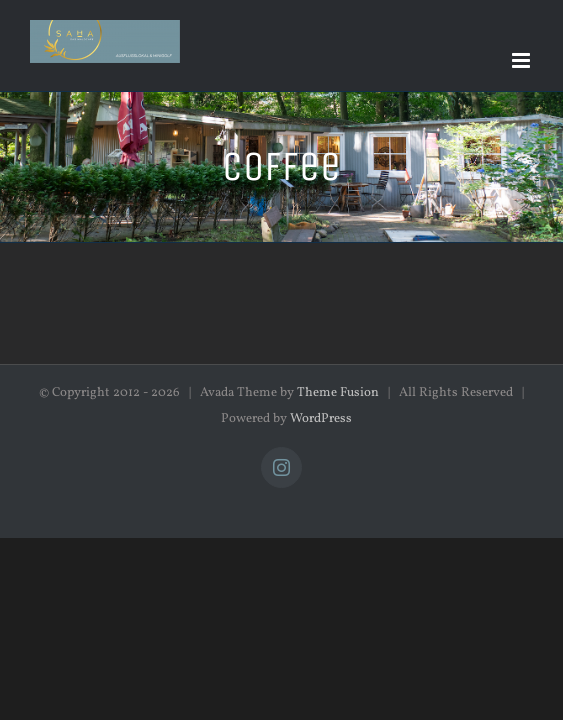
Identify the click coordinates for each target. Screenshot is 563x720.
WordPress (321, 419)
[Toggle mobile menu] (522, 60)
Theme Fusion (338, 393)
